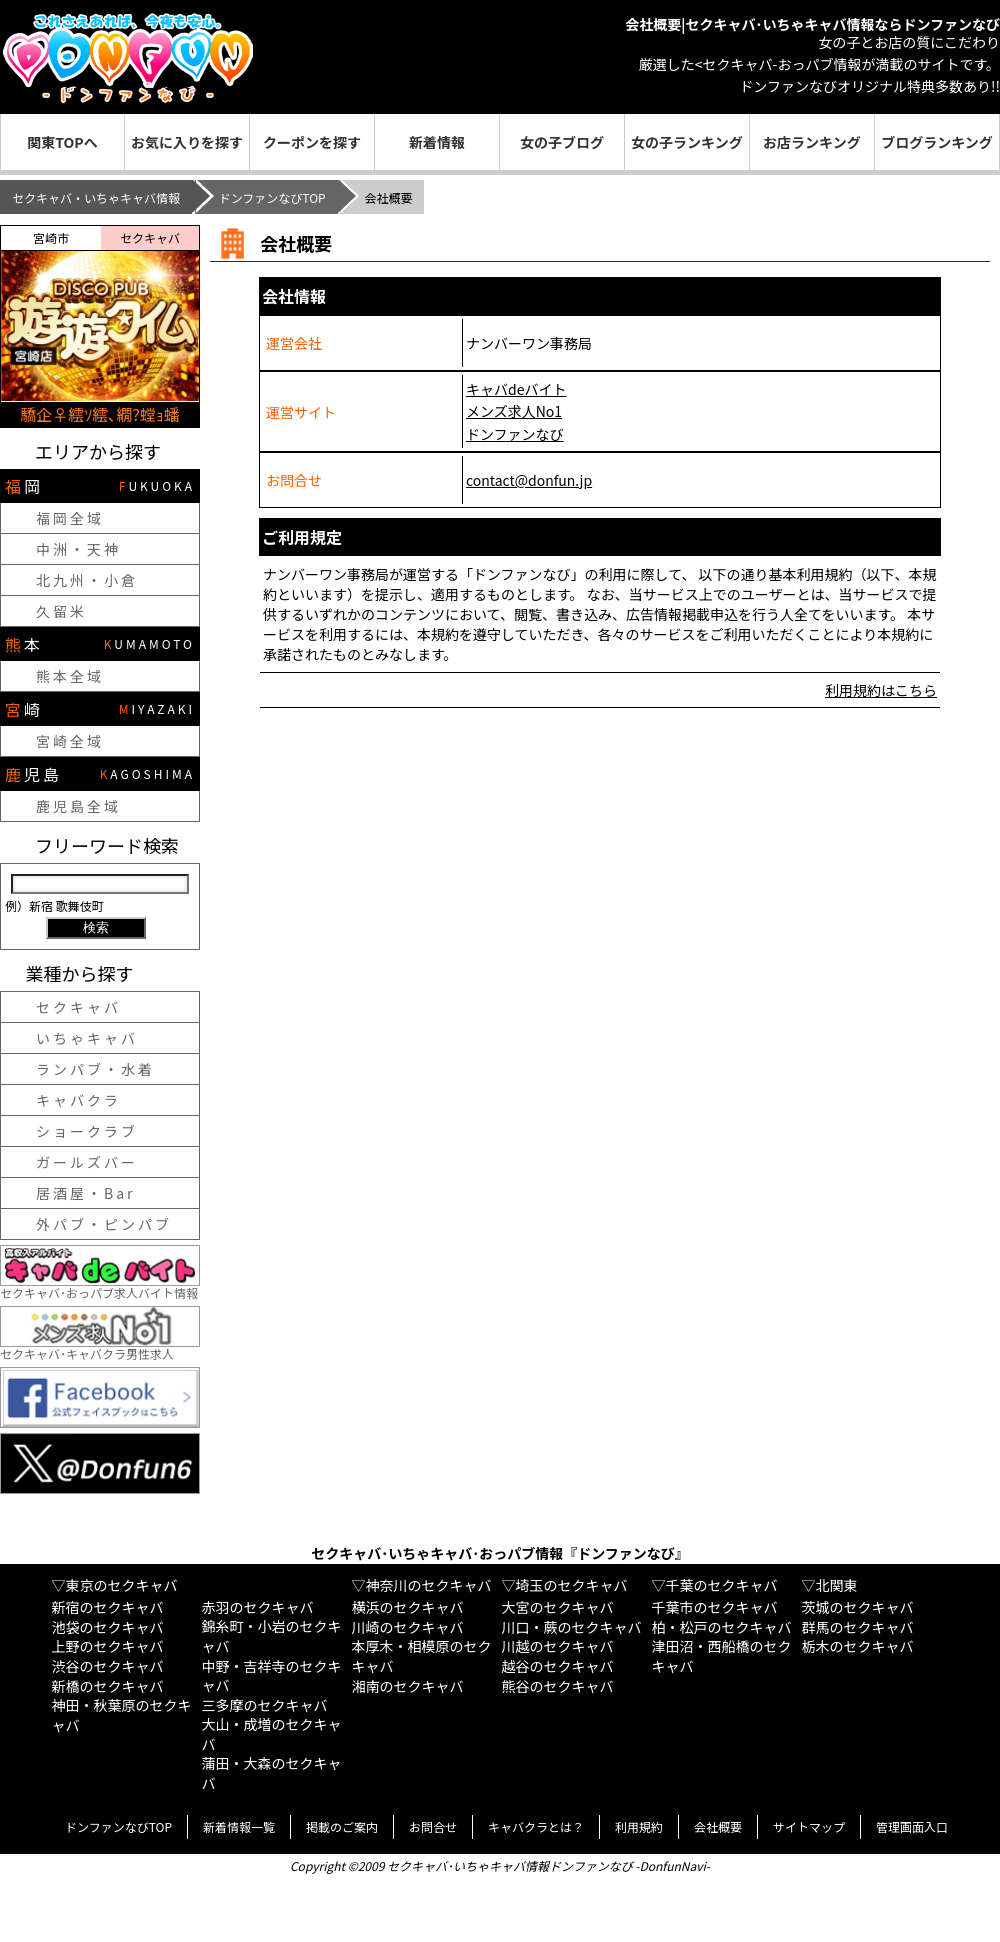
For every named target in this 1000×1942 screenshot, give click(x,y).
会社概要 (718, 1826)
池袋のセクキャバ (108, 1627)
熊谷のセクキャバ (558, 1686)
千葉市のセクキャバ (715, 1607)
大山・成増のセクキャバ (272, 1734)
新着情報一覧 (239, 1826)
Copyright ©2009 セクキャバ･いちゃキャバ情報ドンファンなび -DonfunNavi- (500, 1865)
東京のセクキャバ (122, 1585)
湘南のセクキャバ (408, 1686)
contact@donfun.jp (529, 480)
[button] (21, 326)
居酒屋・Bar (86, 1193)
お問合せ (433, 1826)
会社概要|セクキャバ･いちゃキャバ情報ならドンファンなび (812, 24)
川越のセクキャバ (558, 1646)
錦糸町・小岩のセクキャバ (272, 1636)
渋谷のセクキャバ (108, 1666)
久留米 (61, 611)
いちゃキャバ (87, 1038)
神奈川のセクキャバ (429, 1585)
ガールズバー (87, 1162)
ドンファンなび (515, 434)
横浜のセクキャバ (408, 1607)
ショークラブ (87, 1131)
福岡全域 (70, 518)
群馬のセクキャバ (858, 1627)
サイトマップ (809, 1826)
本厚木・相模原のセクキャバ (422, 1656)
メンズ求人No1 (514, 411)
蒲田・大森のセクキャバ (272, 1773)
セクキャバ (78, 1007)
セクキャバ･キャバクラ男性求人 (100, 1346)
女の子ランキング (687, 142)
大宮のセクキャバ (558, 1607)
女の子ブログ (562, 142)
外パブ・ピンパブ (104, 1224)
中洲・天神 (78, 549)
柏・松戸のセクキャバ (722, 1627)
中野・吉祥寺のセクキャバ (272, 1676)
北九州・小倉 (87, 580)
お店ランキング (812, 142)
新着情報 (437, 142)
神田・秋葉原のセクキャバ (122, 1715)
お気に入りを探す (187, 142)
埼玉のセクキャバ (572, 1585)
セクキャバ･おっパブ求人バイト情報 (100, 1285)
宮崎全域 (70, 741)
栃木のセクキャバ (858, 1646)
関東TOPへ (62, 142)
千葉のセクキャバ (722, 1585)
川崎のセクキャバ (408, 1627)
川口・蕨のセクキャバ (572, 1627)
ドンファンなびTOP (272, 197)
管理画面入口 (912, 1826)
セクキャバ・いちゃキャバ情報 (96, 197)
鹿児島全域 (78, 806)
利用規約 (639, 1826)
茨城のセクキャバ (858, 1607)
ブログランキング (937, 142)
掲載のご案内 (342, 1826)
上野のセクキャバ (108, 1646)
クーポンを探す (312, 142)
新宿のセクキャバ (108, 1607)
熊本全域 (70, 676)
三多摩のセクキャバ (265, 1705)
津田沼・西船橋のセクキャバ (722, 1656)
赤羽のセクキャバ (258, 1607)
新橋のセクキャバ (108, 1686)
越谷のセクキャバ (558, 1666)
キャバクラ (78, 1100)
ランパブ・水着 (95, 1069)
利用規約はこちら (881, 690)
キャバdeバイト (516, 389)
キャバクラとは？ (536, 1826)
